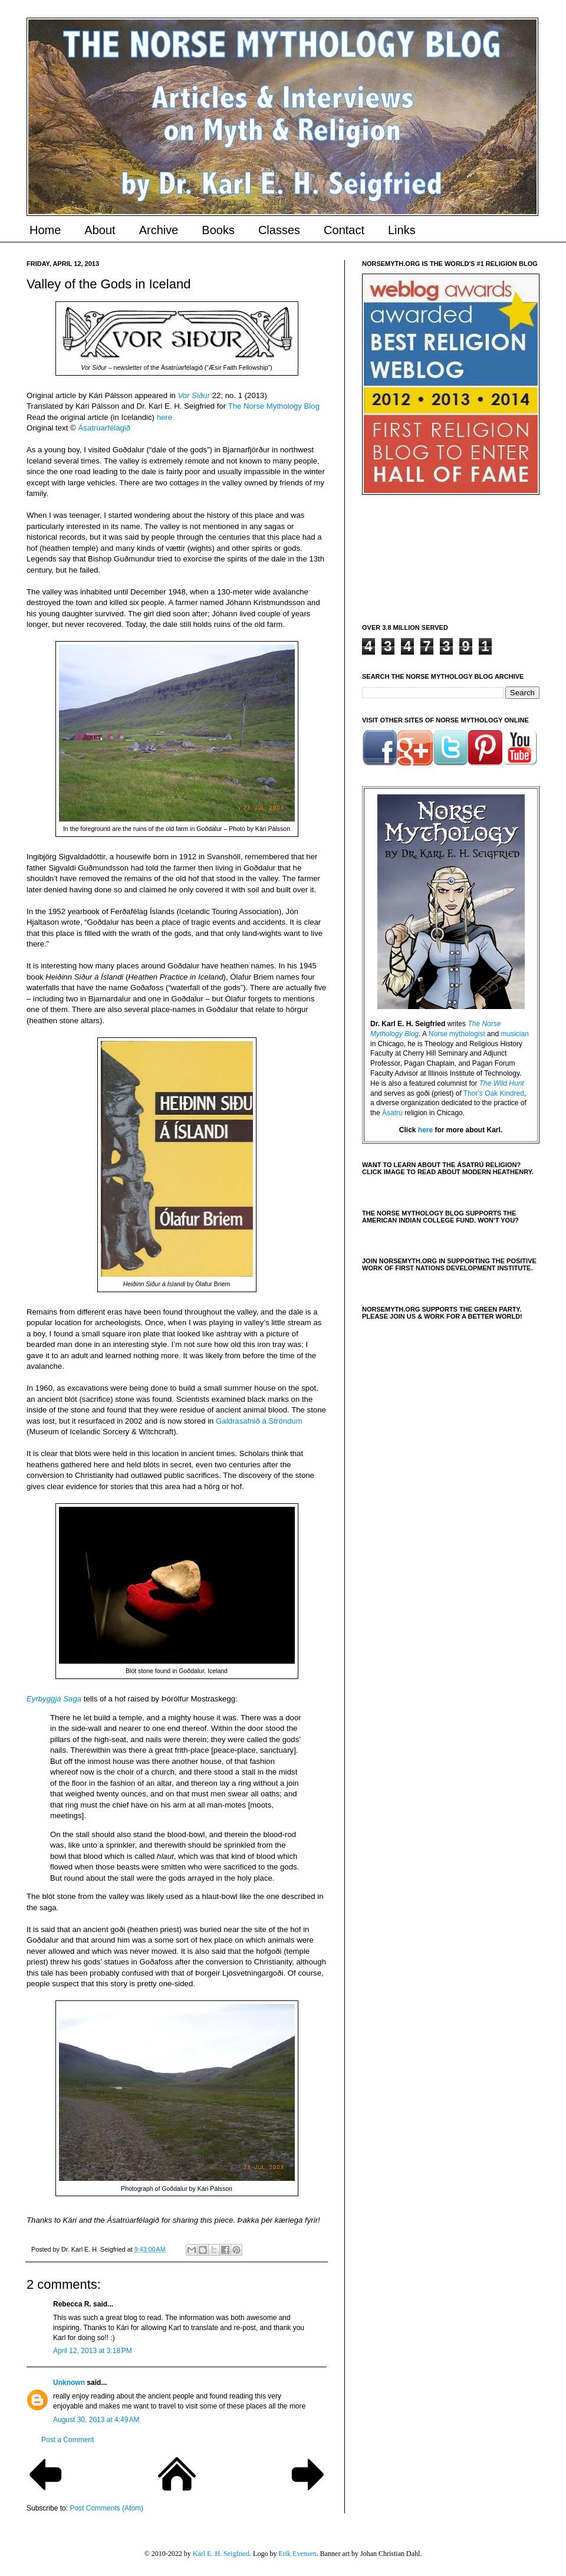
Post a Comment (67, 2440)
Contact (344, 230)
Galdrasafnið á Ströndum (259, 1421)
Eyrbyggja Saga (54, 1698)
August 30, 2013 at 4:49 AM (96, 2420)
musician (514, 1034)
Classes (279, 230)
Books (218, 230)
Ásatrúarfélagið (104, 427)
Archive (159, 230)
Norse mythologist (457, 1034)
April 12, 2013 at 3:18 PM (92, 2351)
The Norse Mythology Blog (274, 406)
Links (402, 230)
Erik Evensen (297, 2553)
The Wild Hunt (501, 1083)
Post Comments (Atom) (106, 2508)
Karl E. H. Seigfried (221, 2553)
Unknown (69, 2382)
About (99, 230)
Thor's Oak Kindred (493, 1093)
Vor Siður (194, 395)
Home (45, 230)
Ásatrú (392, 1113)
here (164, 417)
